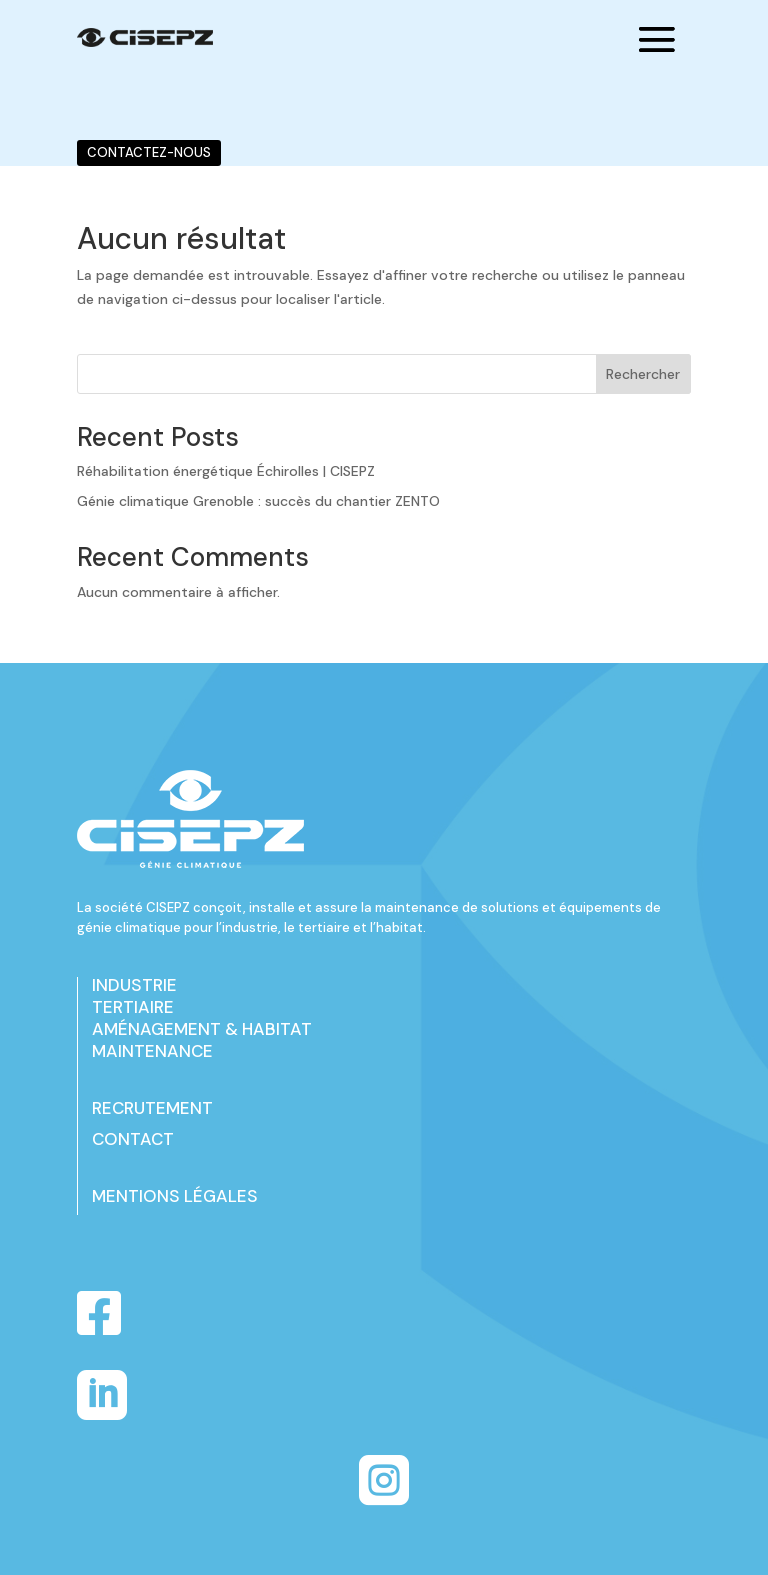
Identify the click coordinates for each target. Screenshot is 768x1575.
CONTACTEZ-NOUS (149, 152)
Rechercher (643, 374)
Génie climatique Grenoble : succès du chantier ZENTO (258, 501)
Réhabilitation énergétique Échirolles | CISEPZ (226, 471)
